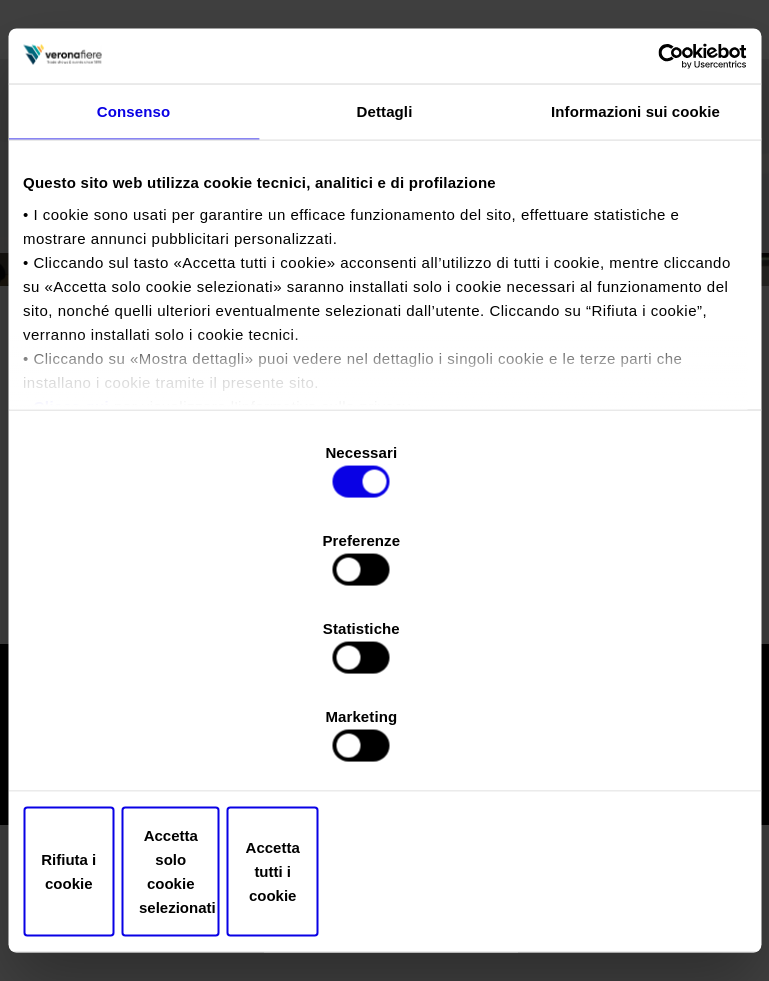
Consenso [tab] (133, 271)
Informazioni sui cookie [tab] (635, 271)
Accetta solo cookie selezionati (384, 739)
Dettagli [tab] (385, 271)
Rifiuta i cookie (141, 739)
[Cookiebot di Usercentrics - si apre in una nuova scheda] (658, 214)
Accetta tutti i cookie (628, 739)
